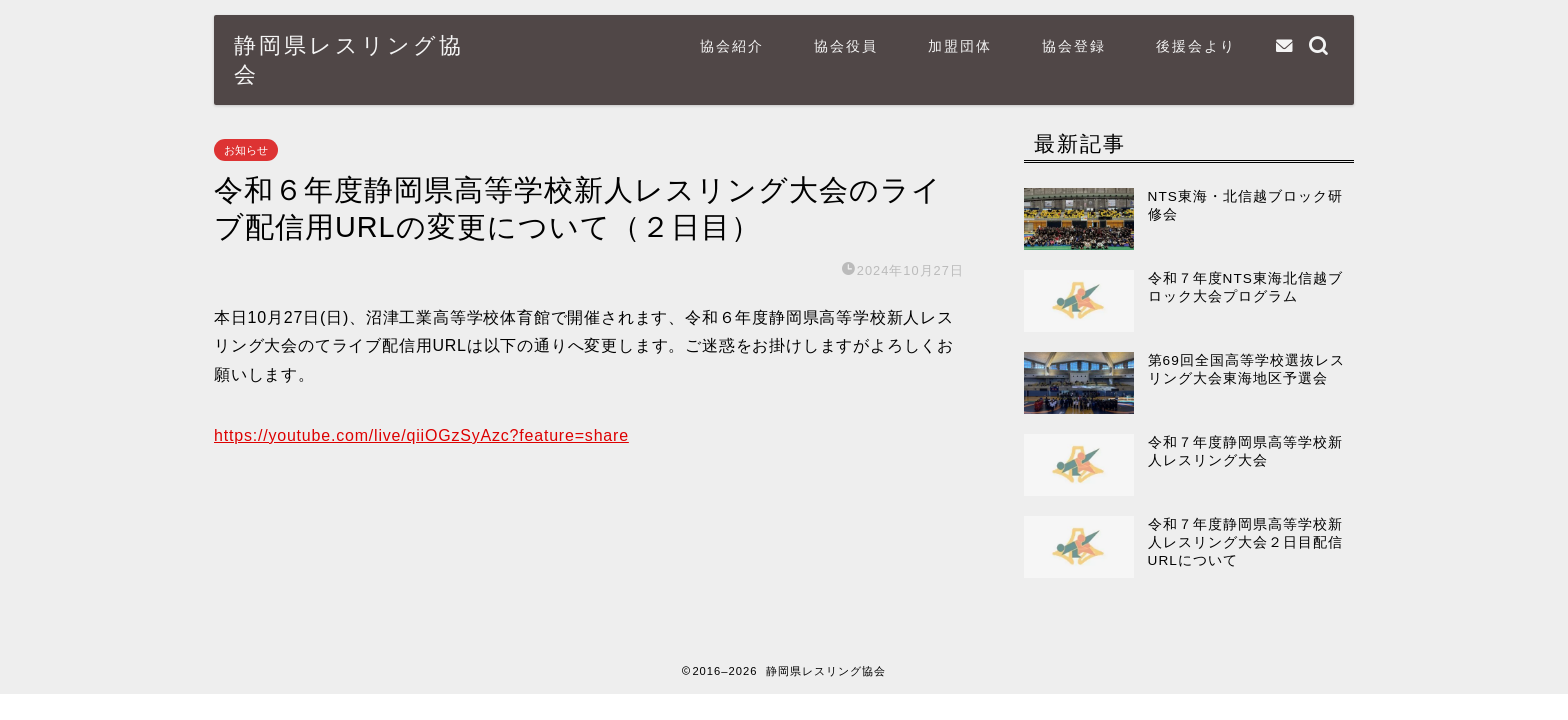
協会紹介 (732, 46)
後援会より (1196, 46)
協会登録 (1074, 46)
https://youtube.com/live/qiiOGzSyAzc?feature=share (421, 435)
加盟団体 (960, 46)
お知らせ (246, 150)
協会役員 (846, 46)
